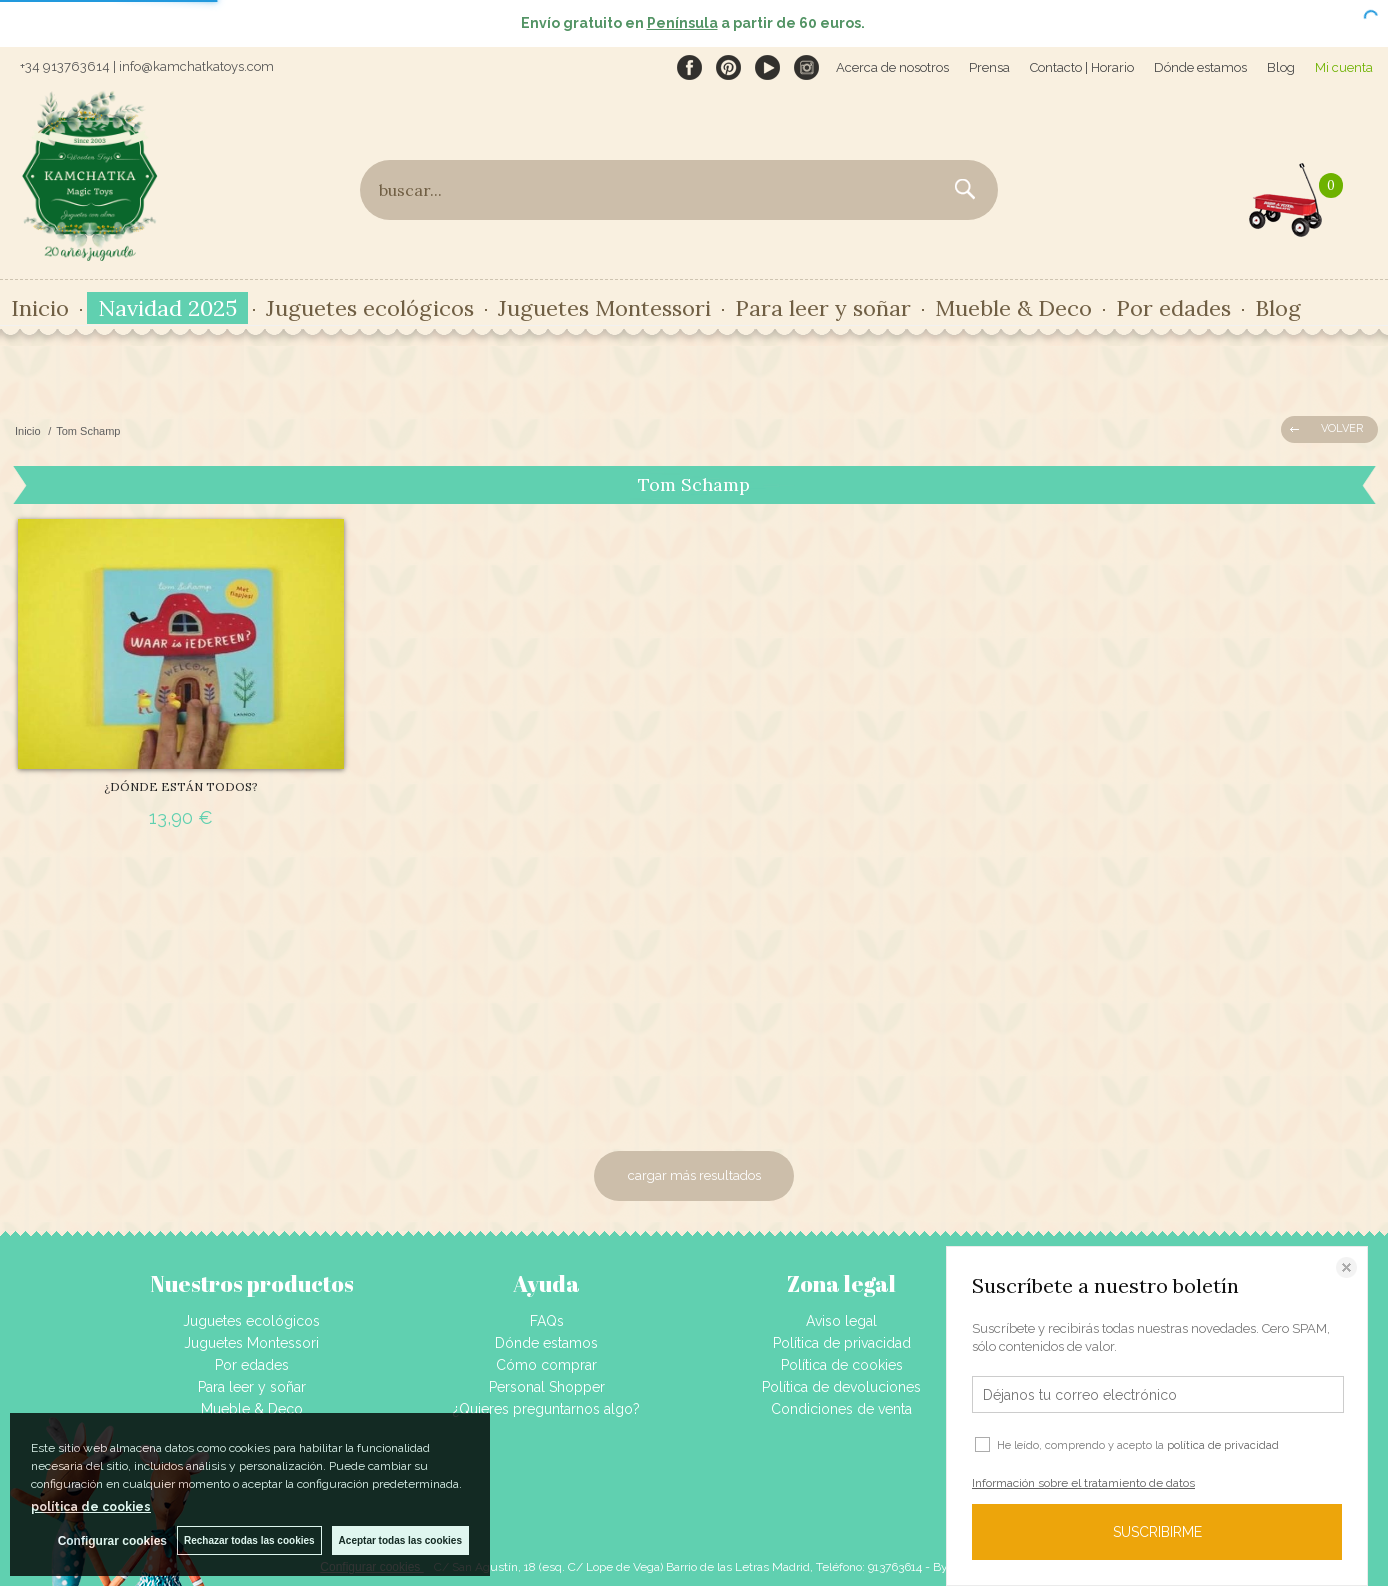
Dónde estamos (1200, 67)
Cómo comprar (546, 1365)
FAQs (547, 1321)
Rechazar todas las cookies (249, 1540)
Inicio (40, 308)
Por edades (1173, 308)
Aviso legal (841, 1321)
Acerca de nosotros (892, 67)
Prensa (989, 67)
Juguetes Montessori (604, 308)
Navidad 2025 (167, 308)
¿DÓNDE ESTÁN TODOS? (181, 786)
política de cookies (91, 1507)
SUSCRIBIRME (1157, 1532)
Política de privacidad (842, 1343)
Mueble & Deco (1013, 308)
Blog (1281, 67)
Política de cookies (842, 1365)
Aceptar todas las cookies (400, 1540)
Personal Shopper (547, 1387)
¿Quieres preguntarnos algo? (546, 1409)
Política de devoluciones (841, 1387)
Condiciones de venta (841, 1409)
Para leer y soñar (823, 308)
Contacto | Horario (1082, 67)
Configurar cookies (112, 1541)
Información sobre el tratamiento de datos (1083, 1483)
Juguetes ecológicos (370, 308)
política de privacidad (1223, 1445)
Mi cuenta (1344, 67)
